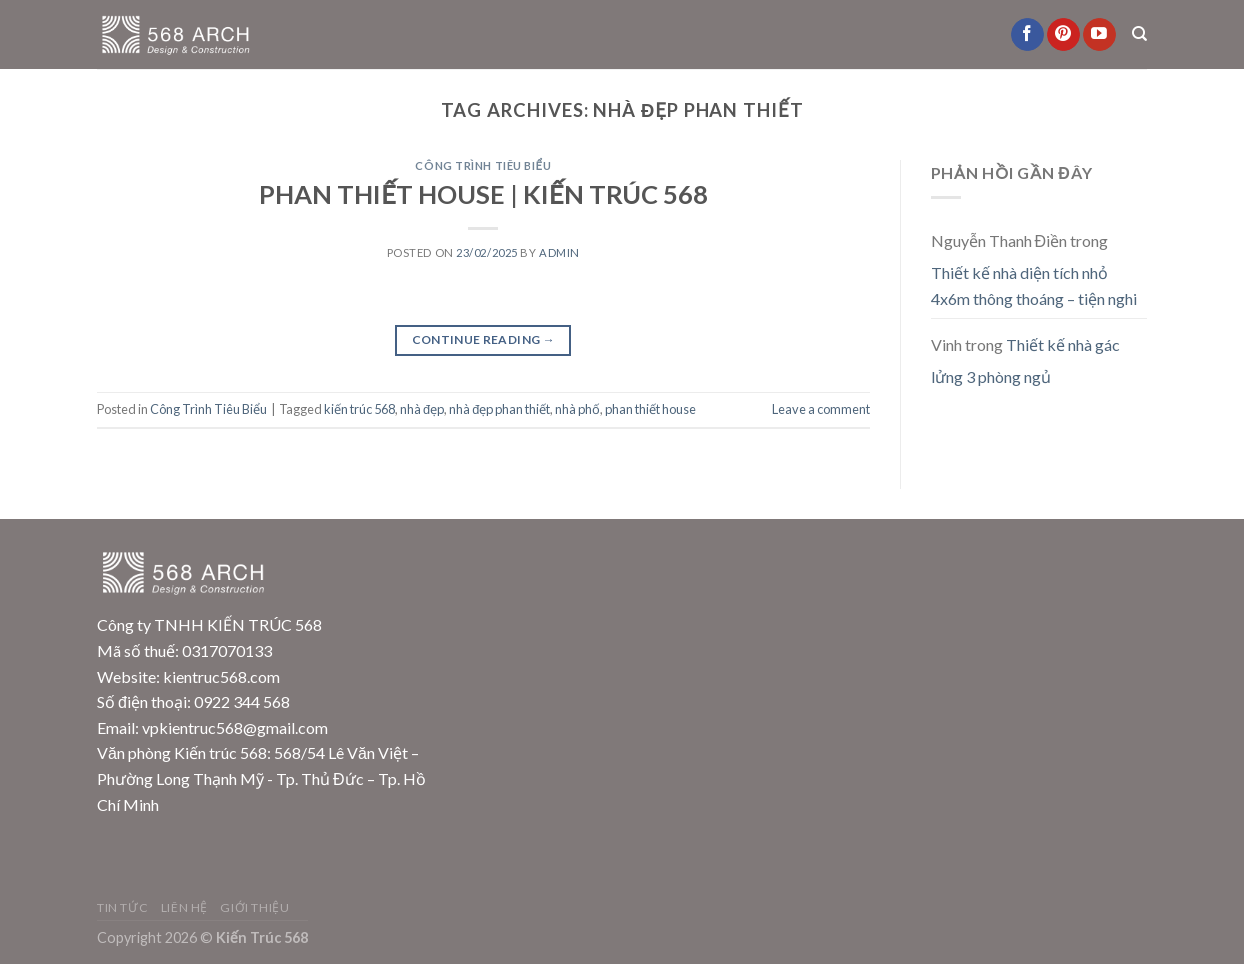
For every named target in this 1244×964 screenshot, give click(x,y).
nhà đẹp (422, 409)
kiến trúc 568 (359, 409)
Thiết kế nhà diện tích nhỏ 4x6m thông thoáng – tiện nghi (1034, 285)
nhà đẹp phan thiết (499, 409)
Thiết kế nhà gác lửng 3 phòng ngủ (1025, 360)
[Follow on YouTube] (1099, 35)
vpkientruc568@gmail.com (235, 727)
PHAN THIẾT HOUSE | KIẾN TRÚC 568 (483, 194)
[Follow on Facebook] (1027, 35)
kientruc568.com (221, 676)
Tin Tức (122, 907)
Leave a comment (821, 409)
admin (559, 252)
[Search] (1139, 34)
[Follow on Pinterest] (1063, 35)
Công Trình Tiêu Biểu (483, 165)
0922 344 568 (242, 701)
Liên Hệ (184, 907)
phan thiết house (650, 409)
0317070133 (227, 650)
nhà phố (577, 409)
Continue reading (484, 339)
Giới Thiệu (254, 907)
